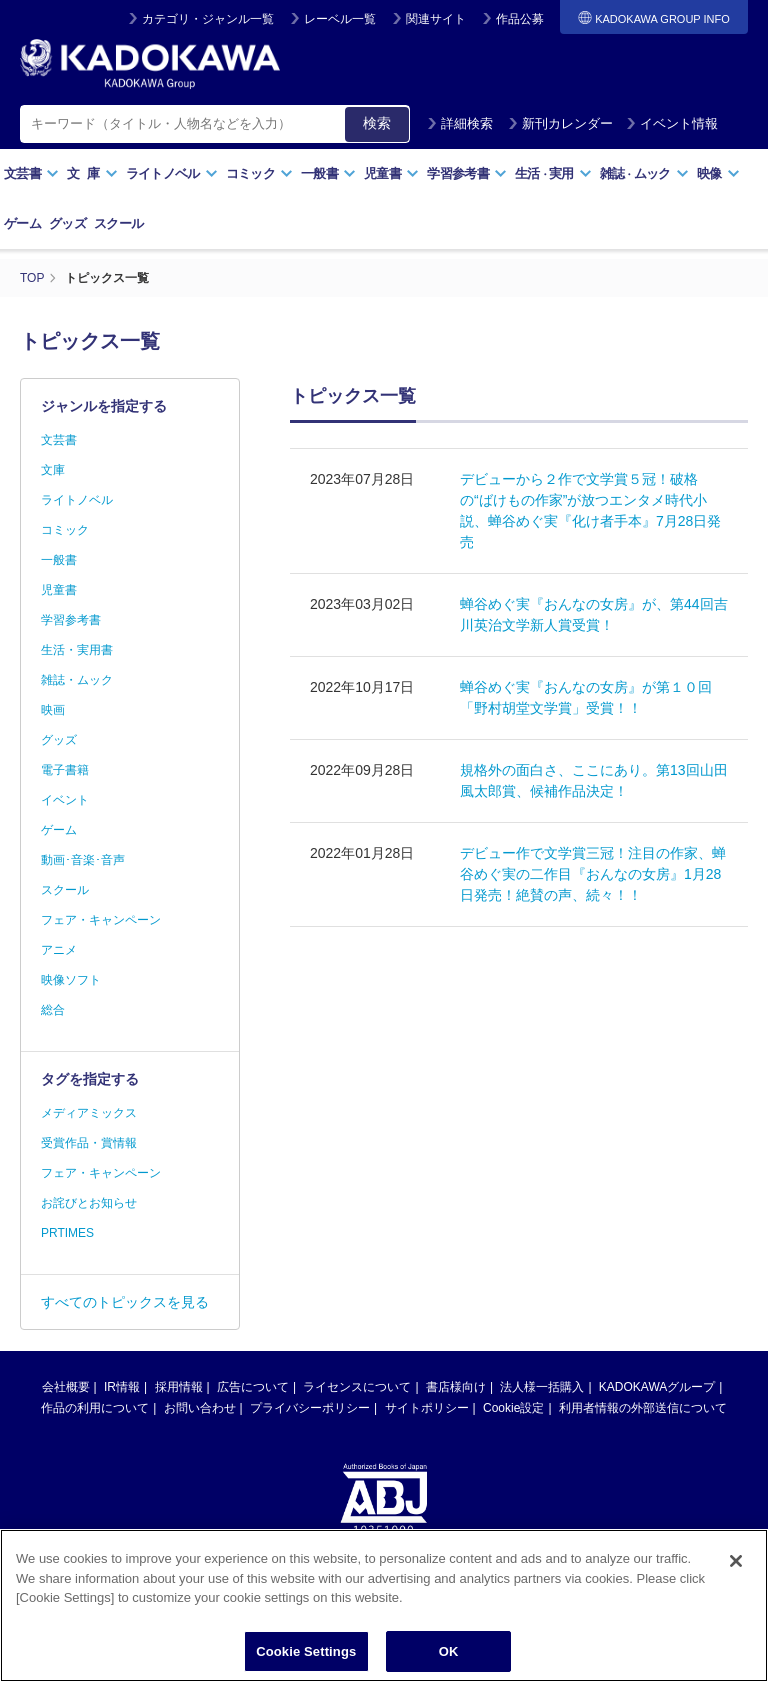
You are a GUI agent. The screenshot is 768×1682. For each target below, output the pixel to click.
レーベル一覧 (340, 19)
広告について (253, 1387)
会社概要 (66, 1387)
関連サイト (436, 19)
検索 (377, 123)
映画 (53, 710)
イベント (65, 800)
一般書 (328, 173)
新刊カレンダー (560, 123)
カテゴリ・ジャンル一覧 (208, 19)
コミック (259, 173)
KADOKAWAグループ (657, 1387)
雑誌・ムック (77, 680)
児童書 (391, 173)
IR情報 (122, 1387)
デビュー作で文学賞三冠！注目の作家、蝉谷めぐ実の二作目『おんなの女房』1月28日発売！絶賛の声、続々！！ (593, 874)
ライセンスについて (357, 1387)
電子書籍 (65, 770)
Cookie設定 (513, 1408)
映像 (718, 173)
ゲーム (22, 223)
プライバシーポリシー (310, 1408)
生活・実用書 (77, 650)
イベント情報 (672, 123)
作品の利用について (95, 1408)
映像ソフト (71, 980)
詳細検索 (460, 123)
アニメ (59, 950)
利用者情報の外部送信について (643, 1408)
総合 (53, 1010)
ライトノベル (172, 173)
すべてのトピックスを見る (125, 1302)
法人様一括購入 (542, 1387)
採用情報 (179, 1387)
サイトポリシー (427, 1408)
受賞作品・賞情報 (89, 1143)
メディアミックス (89, 1113)
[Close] (736, 1575)
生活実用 (553, 173)
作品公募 (520, 19)
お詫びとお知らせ (89, 1203)
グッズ (67, 223)
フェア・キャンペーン (101, 920)
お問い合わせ (200, 1408)
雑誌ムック (644, 173)
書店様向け (456, 1387)
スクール (118, 223)
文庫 (53, 470)
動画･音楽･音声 (83, 860)
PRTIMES (67, 1233)
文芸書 (31, 173)
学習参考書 (467, 173)
